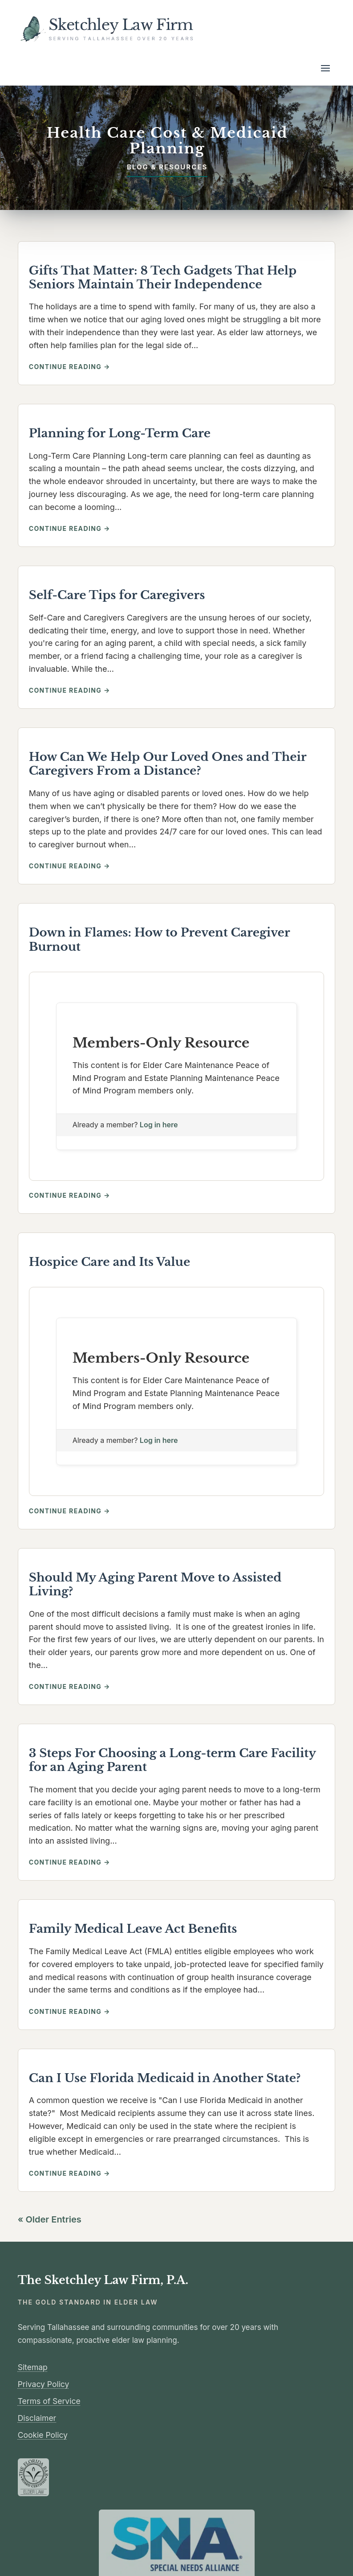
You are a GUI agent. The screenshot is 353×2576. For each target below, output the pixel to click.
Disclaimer (37, 2418)
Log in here (159, 1124)
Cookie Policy (43, 2435)
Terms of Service (49, 2401)
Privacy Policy (43, 2384)
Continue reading (93, 367)
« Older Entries (49, 2219)
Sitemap (33, 2367)
